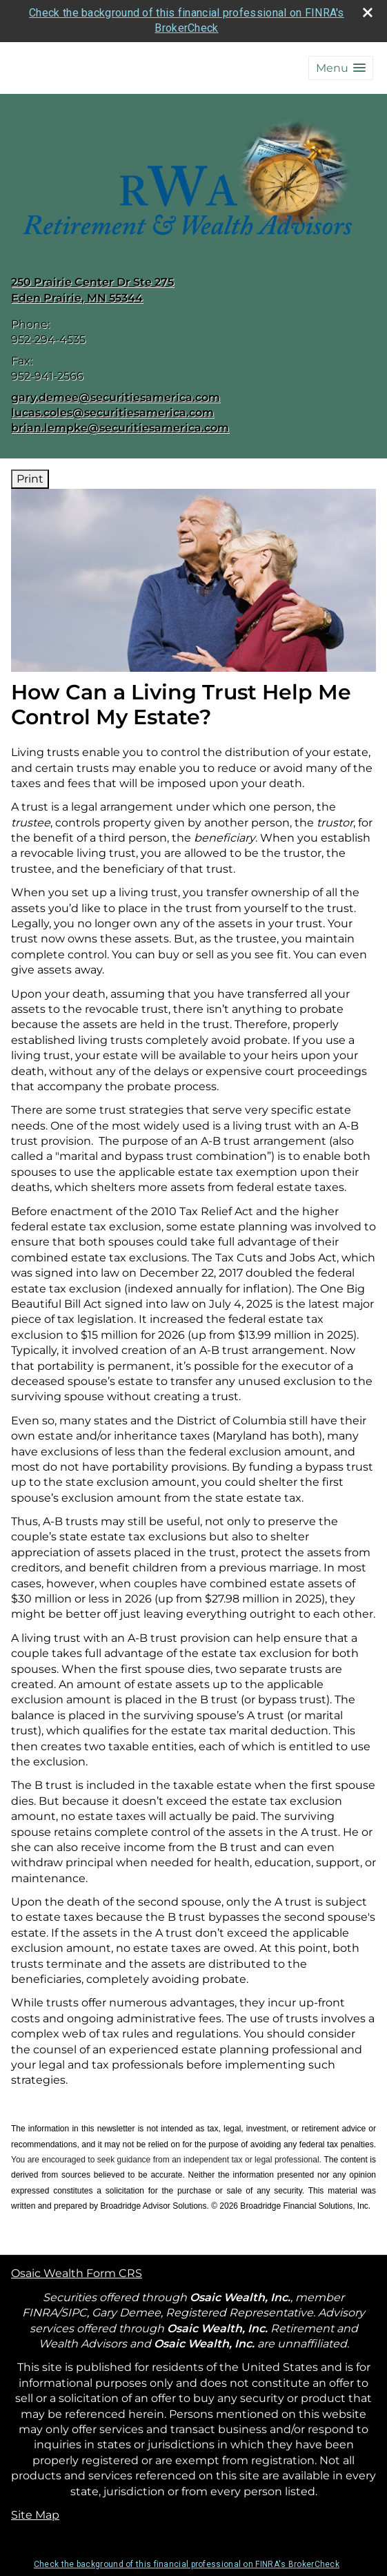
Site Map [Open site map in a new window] (35, 2514)
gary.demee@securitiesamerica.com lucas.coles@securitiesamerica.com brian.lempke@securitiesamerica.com (120, 413)
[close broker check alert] (367, 12)
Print (30, 478)
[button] (340, 68)
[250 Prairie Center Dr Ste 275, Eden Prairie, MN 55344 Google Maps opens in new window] (92, 290)
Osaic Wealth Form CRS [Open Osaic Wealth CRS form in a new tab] (76, 2273)
